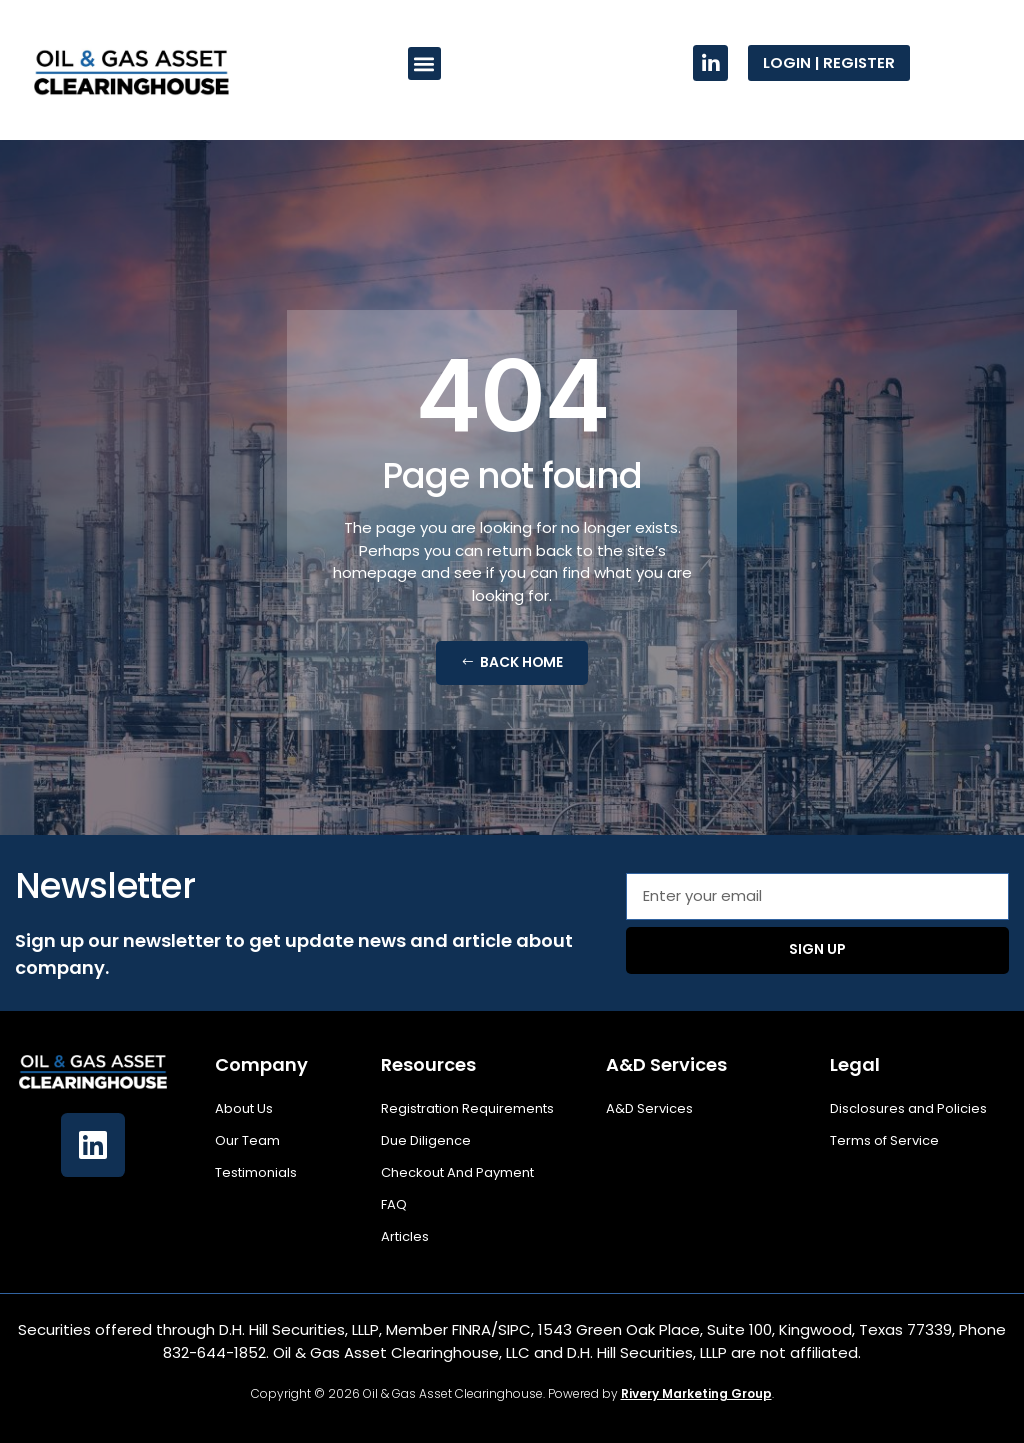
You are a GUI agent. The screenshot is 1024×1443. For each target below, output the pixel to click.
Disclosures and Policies (908, 1108)
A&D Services (649, 1108)
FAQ (394, 1204)
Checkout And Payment (457, 1172)
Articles (405, 1236)
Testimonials (256, 1172)
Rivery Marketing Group (696, 1393)
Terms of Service (884, 1140)
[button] (424, 63)
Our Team (247, 1140)
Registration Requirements (467, 1108)
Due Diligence (426, 1140)
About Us (244, 1108)
